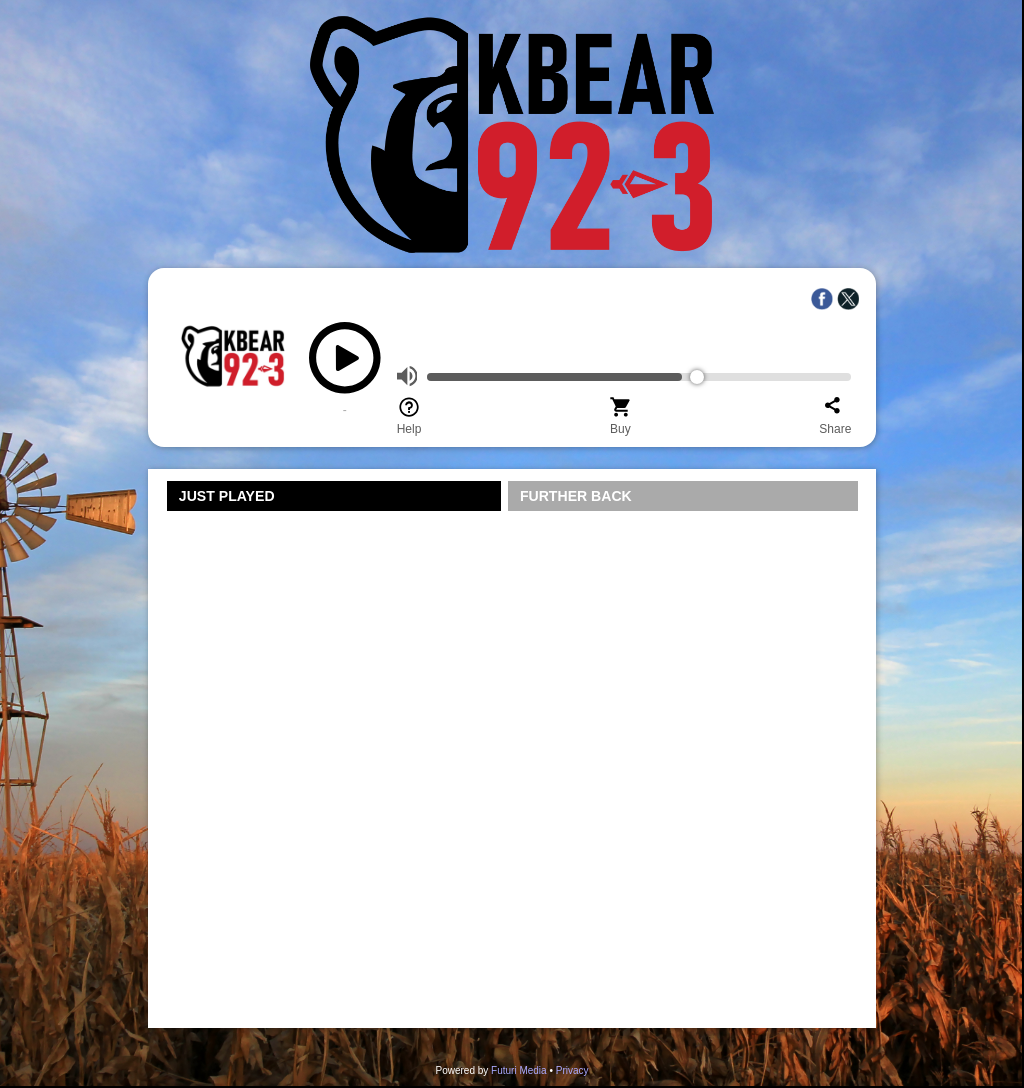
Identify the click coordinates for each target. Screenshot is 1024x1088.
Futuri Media (519, 1070)
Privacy (572, 1070)
